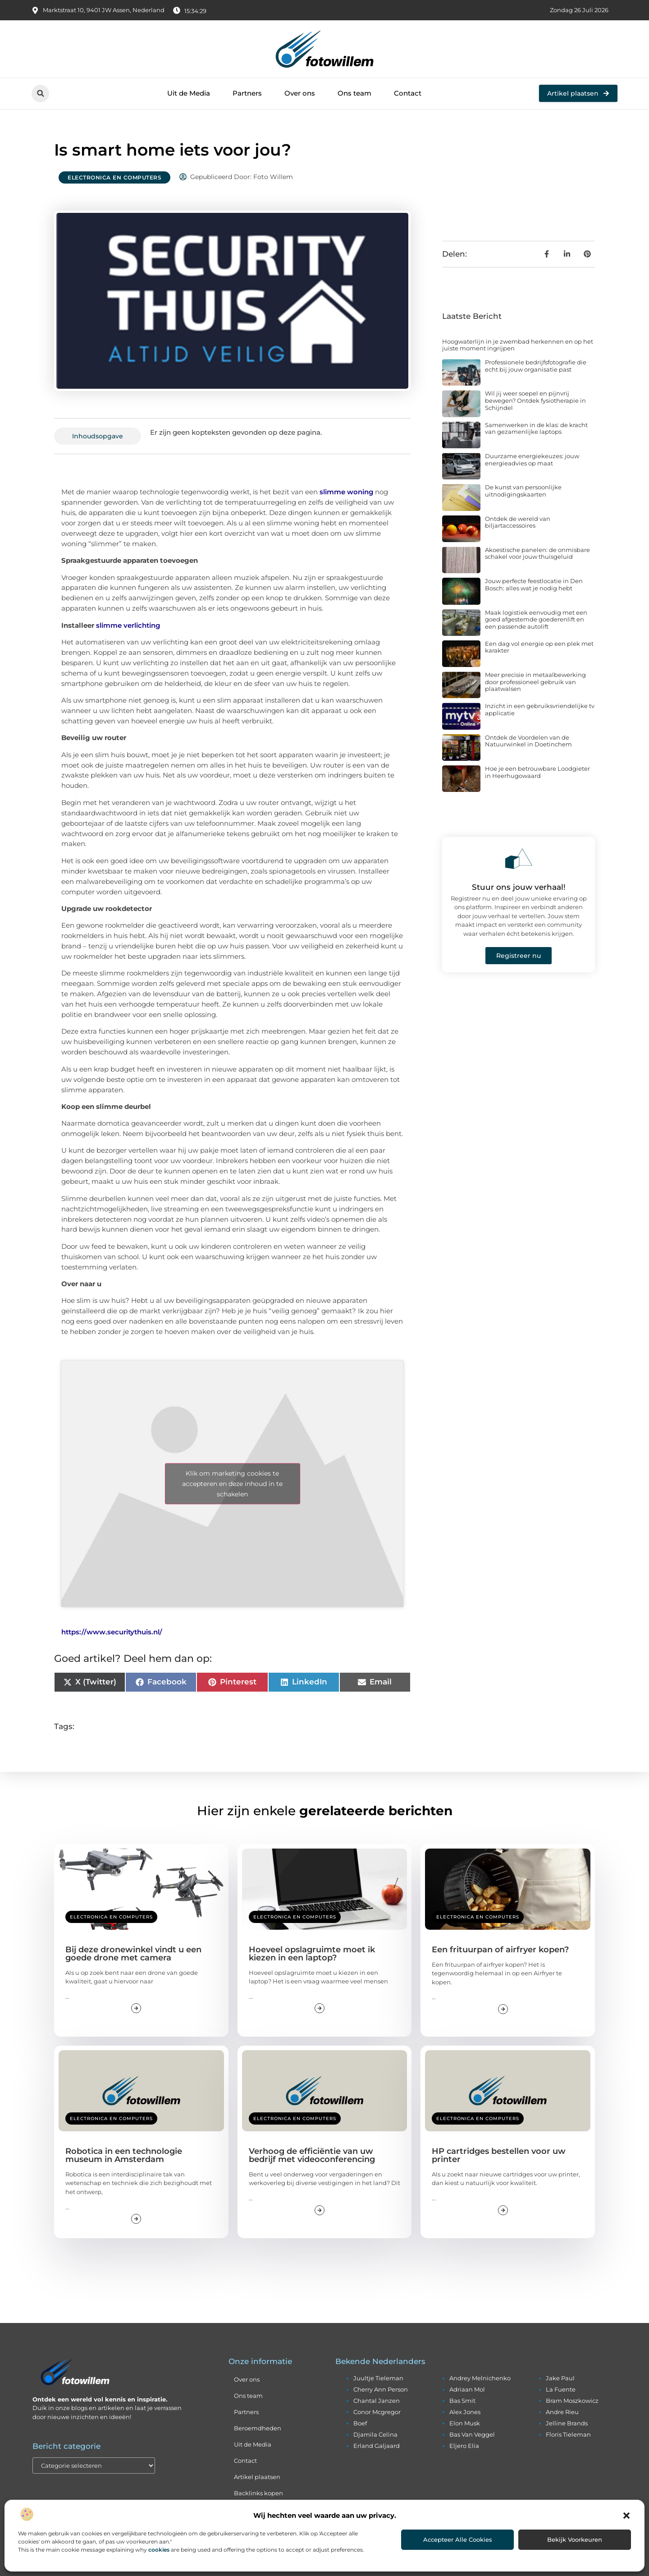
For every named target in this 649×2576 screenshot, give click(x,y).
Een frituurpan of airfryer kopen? (500, 1950)
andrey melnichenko (480, 2378)
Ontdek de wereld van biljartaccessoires (517, 522)
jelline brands (567, 2423)
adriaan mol (467, 2389)
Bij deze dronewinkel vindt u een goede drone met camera (133, 1954)
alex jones (464, 2411)
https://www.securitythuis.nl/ (111, 1632)
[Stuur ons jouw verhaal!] (518, 858)
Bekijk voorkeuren (574, 2539)
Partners (247, 93)
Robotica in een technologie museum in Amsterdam (123, 2155)
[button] (626, 2515)
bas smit (462, 2400)
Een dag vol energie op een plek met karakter (539, 647)
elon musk (464, 2423)
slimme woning (346, 492)
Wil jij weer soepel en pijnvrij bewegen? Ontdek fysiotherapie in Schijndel (535, 400)
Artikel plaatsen (257, 2476)
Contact (407, 93)
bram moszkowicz (572, 2400)
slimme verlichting (128, 625)
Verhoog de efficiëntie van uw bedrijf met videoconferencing (312, 2155)
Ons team (354, 93)
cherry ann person (380, 2389)
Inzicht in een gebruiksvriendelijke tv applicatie (539, 709)
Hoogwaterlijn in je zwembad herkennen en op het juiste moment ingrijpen (517, 345)
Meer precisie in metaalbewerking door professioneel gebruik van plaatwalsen (535, 681)
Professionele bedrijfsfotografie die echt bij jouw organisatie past (535, 366)
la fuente (561, 2389)
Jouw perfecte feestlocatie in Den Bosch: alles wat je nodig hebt (534, 584)
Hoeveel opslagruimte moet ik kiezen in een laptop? (312, 1954)
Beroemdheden (257, 2428)
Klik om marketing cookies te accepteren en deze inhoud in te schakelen (232, 1483)
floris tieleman (568, 2434)
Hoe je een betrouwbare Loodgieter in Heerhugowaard (537, 772)
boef (360, 2423)
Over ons (299, 93)
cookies (158, 2549)
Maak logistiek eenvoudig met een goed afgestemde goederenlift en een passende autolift (536, 619)
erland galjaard (376, 2445)
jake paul (560, 2378)
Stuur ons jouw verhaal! (519, 887)
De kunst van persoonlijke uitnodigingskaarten (523, 490)
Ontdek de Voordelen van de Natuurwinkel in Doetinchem (528, 741)
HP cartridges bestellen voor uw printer (499, 2155)
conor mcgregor (377, 2411)
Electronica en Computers (114, 177)
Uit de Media (188, 93)
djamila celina (375, 2434)
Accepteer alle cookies (457, 2539)
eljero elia (464, 2445)
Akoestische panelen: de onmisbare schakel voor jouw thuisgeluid (537, 553)
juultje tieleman (378, 2378)
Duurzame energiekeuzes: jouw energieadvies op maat (532, 459)
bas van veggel (472, 2434)
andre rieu (562, 2411)
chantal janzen (376, 2400)
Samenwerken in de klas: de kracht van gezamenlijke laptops (536, 428)
